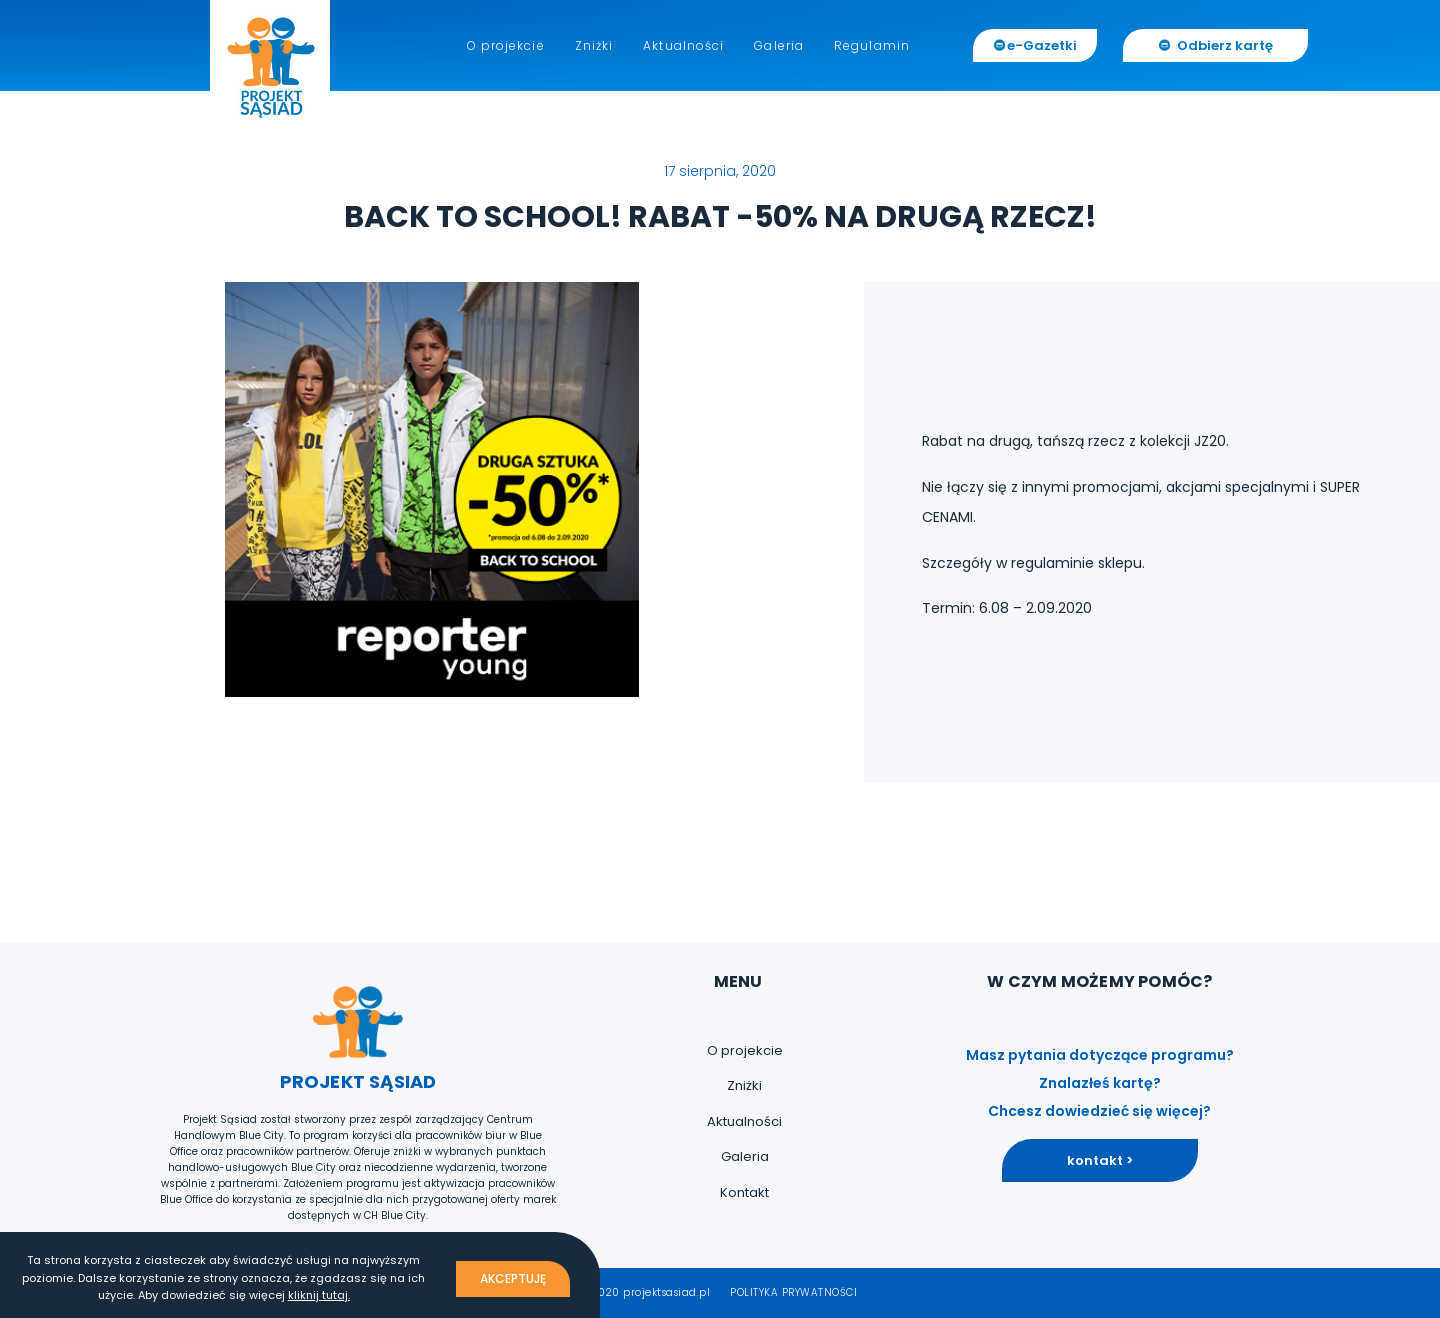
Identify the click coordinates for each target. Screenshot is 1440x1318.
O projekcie (506, 45)
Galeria (779, 45)
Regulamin (872, 45)
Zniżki (594, 45)
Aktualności (683, 45)
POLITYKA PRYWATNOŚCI (793, 1292)
